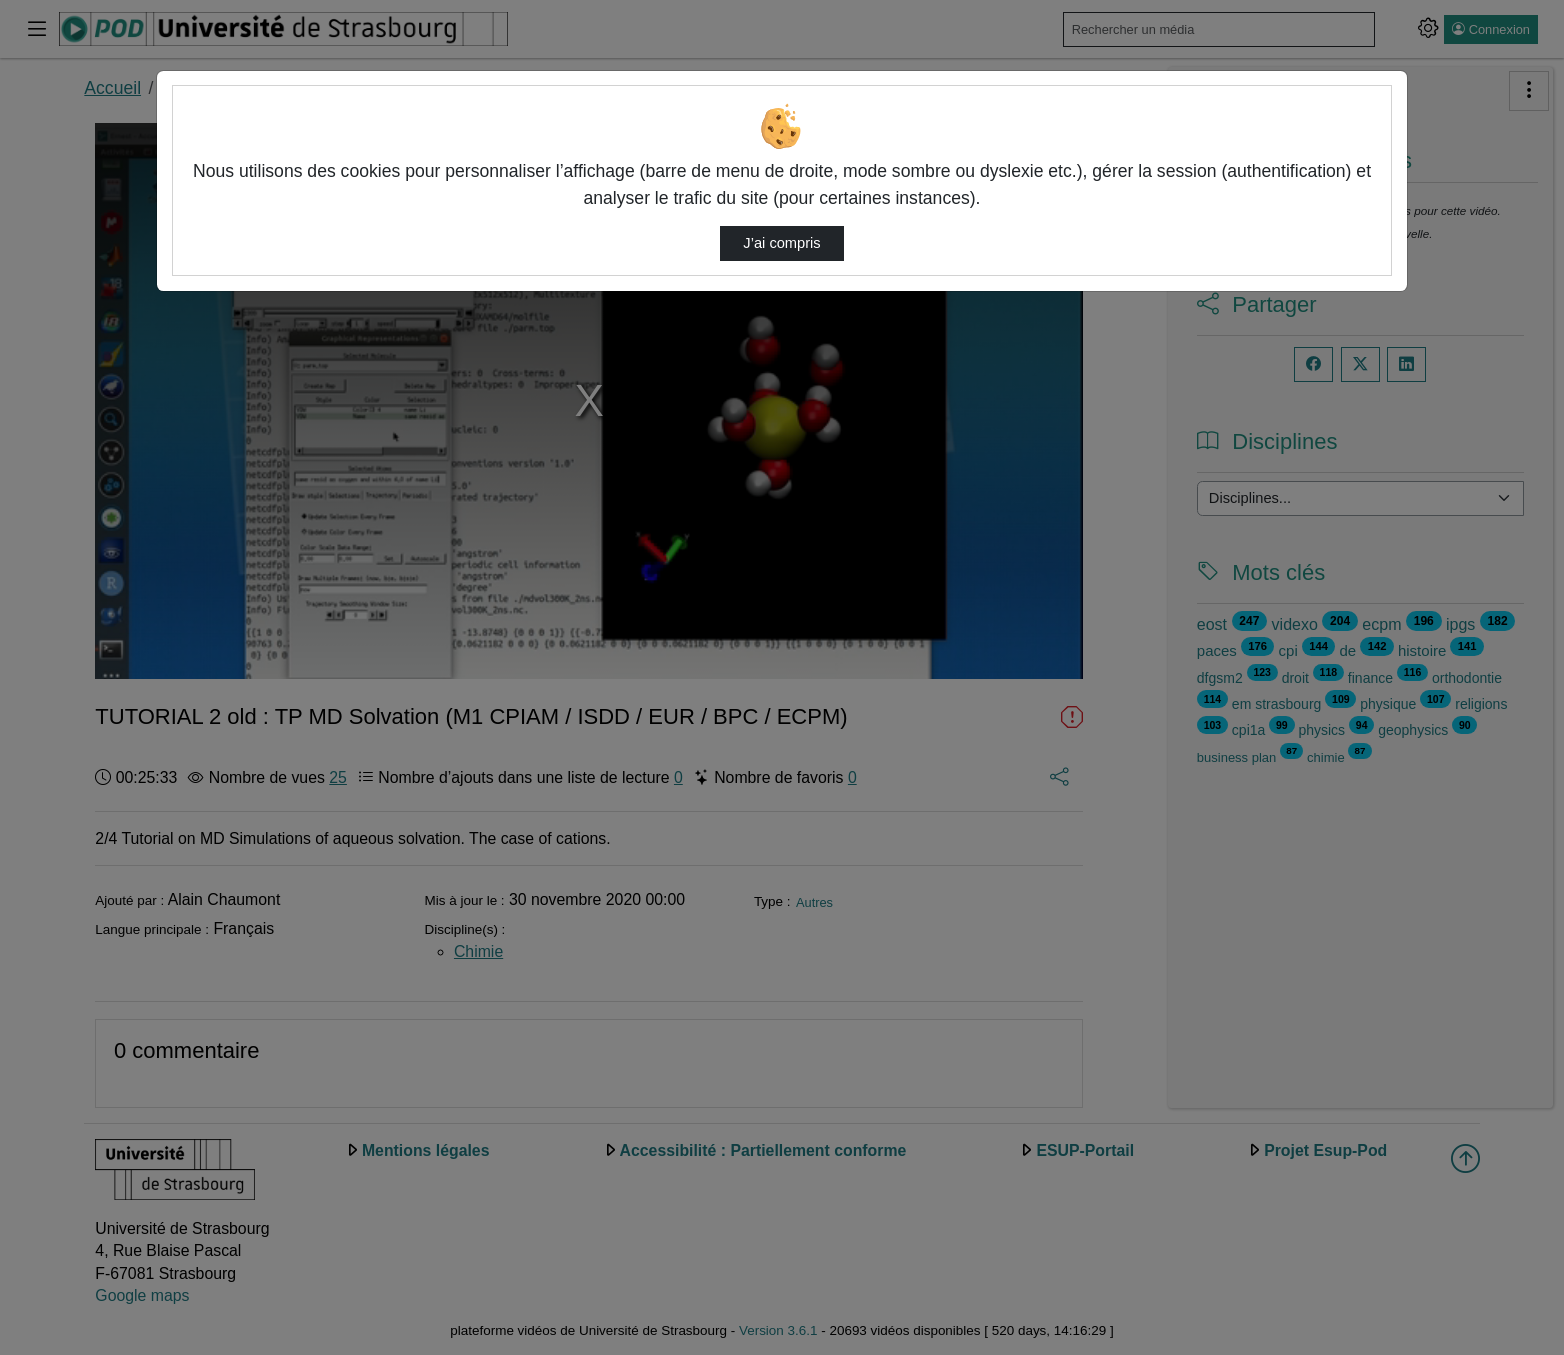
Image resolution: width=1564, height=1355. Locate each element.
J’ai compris (781, 243)
